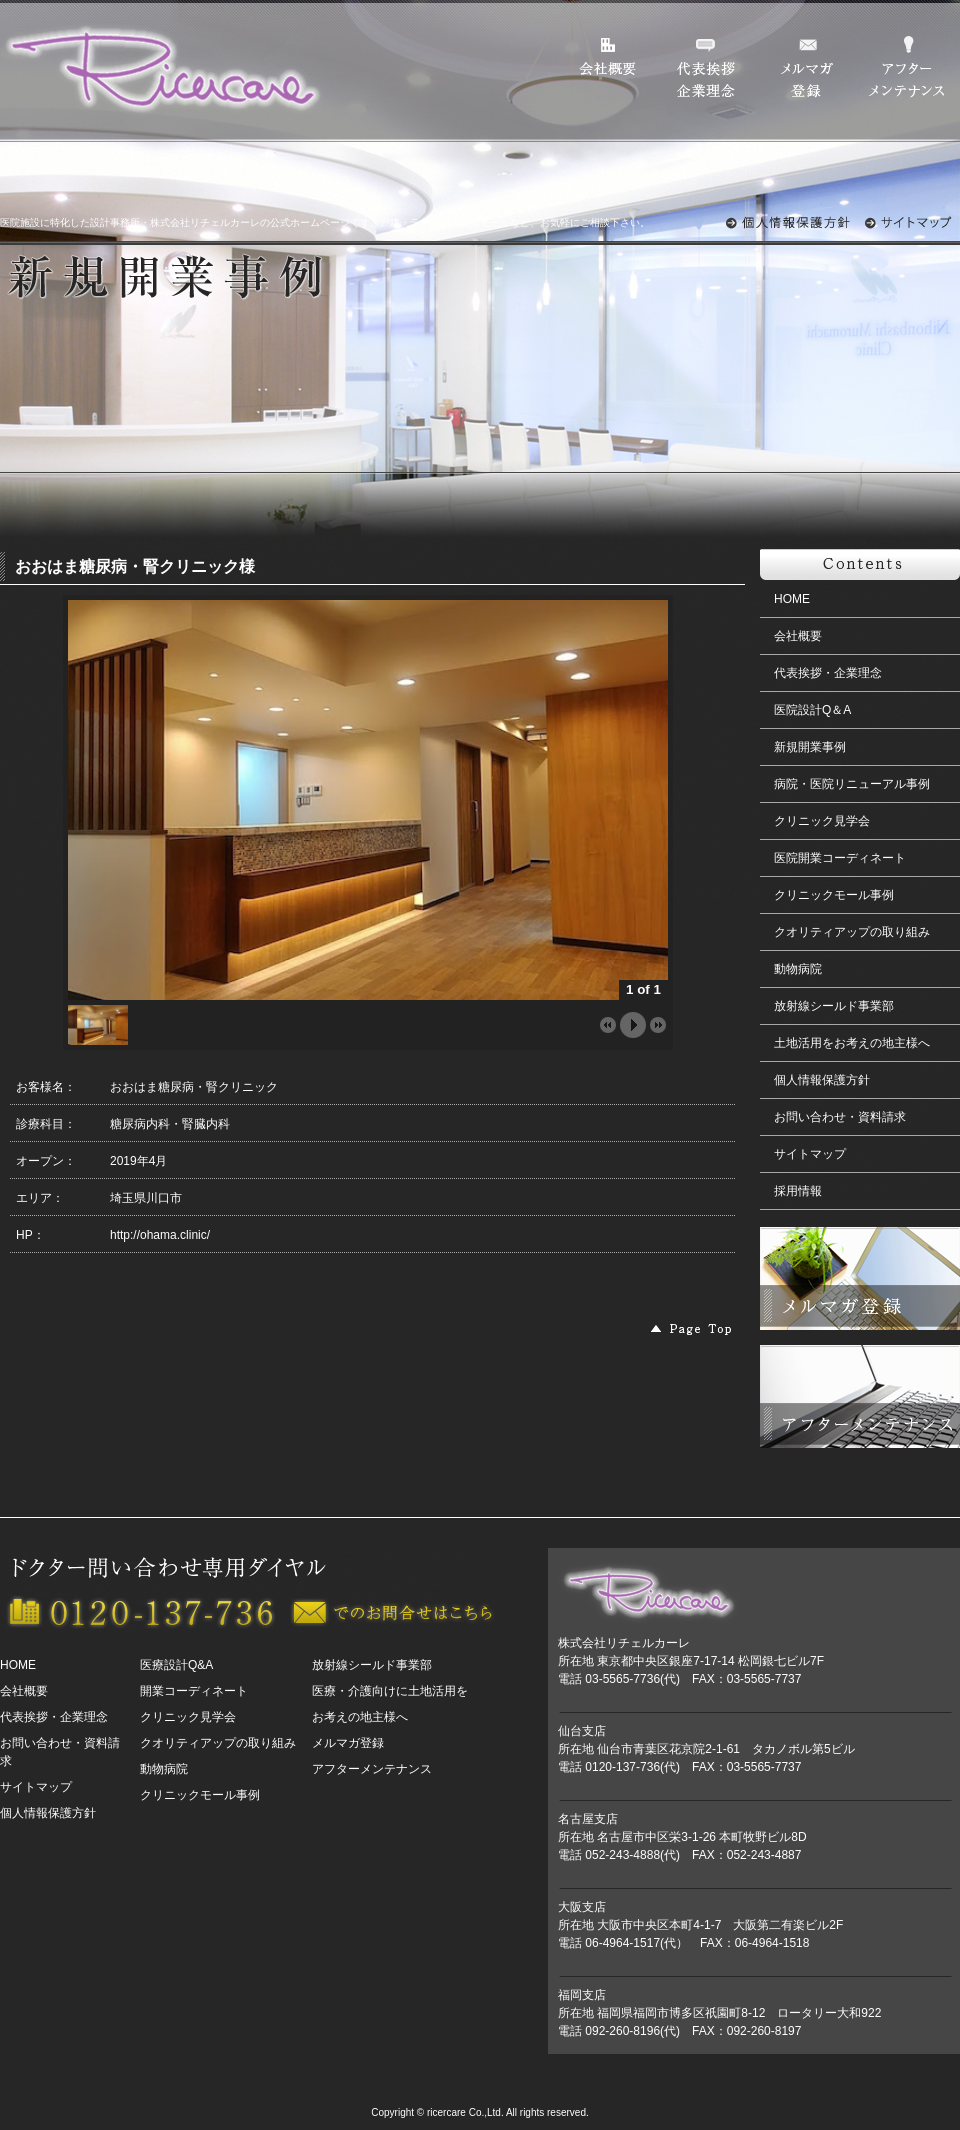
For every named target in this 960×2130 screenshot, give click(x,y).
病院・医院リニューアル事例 (852, 784)
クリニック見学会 (822, 821)
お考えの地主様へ (360, 1717)
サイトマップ (810, 1154)
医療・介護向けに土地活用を (390, 1691)
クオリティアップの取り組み (852, 932)
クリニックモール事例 (834, 895)
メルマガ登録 (348, 1743)
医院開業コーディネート (840, 858)
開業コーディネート (194, 1691)
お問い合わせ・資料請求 (840, 1117)
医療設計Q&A (176, 1665)
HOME (792, 599)
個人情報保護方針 (822, 1080)
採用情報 (798, 1191)
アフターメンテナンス (372, 1769)
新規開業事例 (810, 747)
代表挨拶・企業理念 (828, 673)
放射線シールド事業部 (834, 1006)
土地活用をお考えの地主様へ (852, 1043)
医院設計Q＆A (812, 710)
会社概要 (798, 636)
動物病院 (798, 969)
